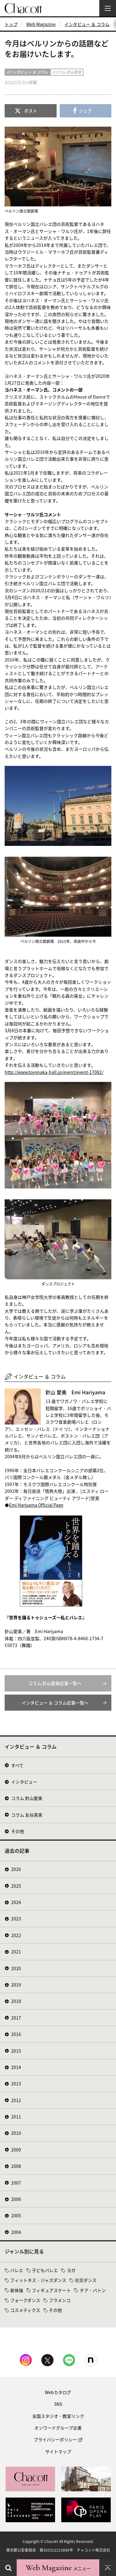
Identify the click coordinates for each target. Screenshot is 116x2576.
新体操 (16, 2290)
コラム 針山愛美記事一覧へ (54, 1683)
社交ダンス (86, 2280)
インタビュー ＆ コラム (87, 24)
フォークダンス (25, 2300)
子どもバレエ (45, 2270)
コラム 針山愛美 (26, 1798)
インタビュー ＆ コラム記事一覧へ (55, 1703)
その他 (17, 1831)
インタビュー (24, 1782)
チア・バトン (93, 2290)
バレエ (16, 2270)
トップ (11, 24)
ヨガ (71, 2270)
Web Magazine (41, 24)
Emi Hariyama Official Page (36, 1505)
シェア (85, 111)
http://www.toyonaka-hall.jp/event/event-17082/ (54, 1072)
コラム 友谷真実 (26, 1815)
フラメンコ (60, 2300)
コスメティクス (25, 2310)
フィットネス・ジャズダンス (38, 2280)
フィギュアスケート (51, 2290)
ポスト (30, 111)
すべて (17, 1765)
